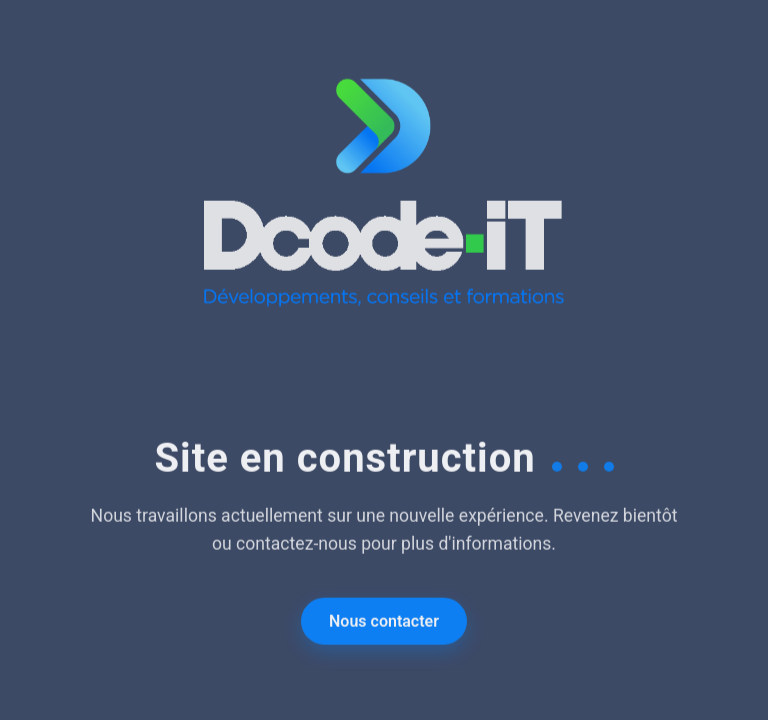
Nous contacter (384, 622)
